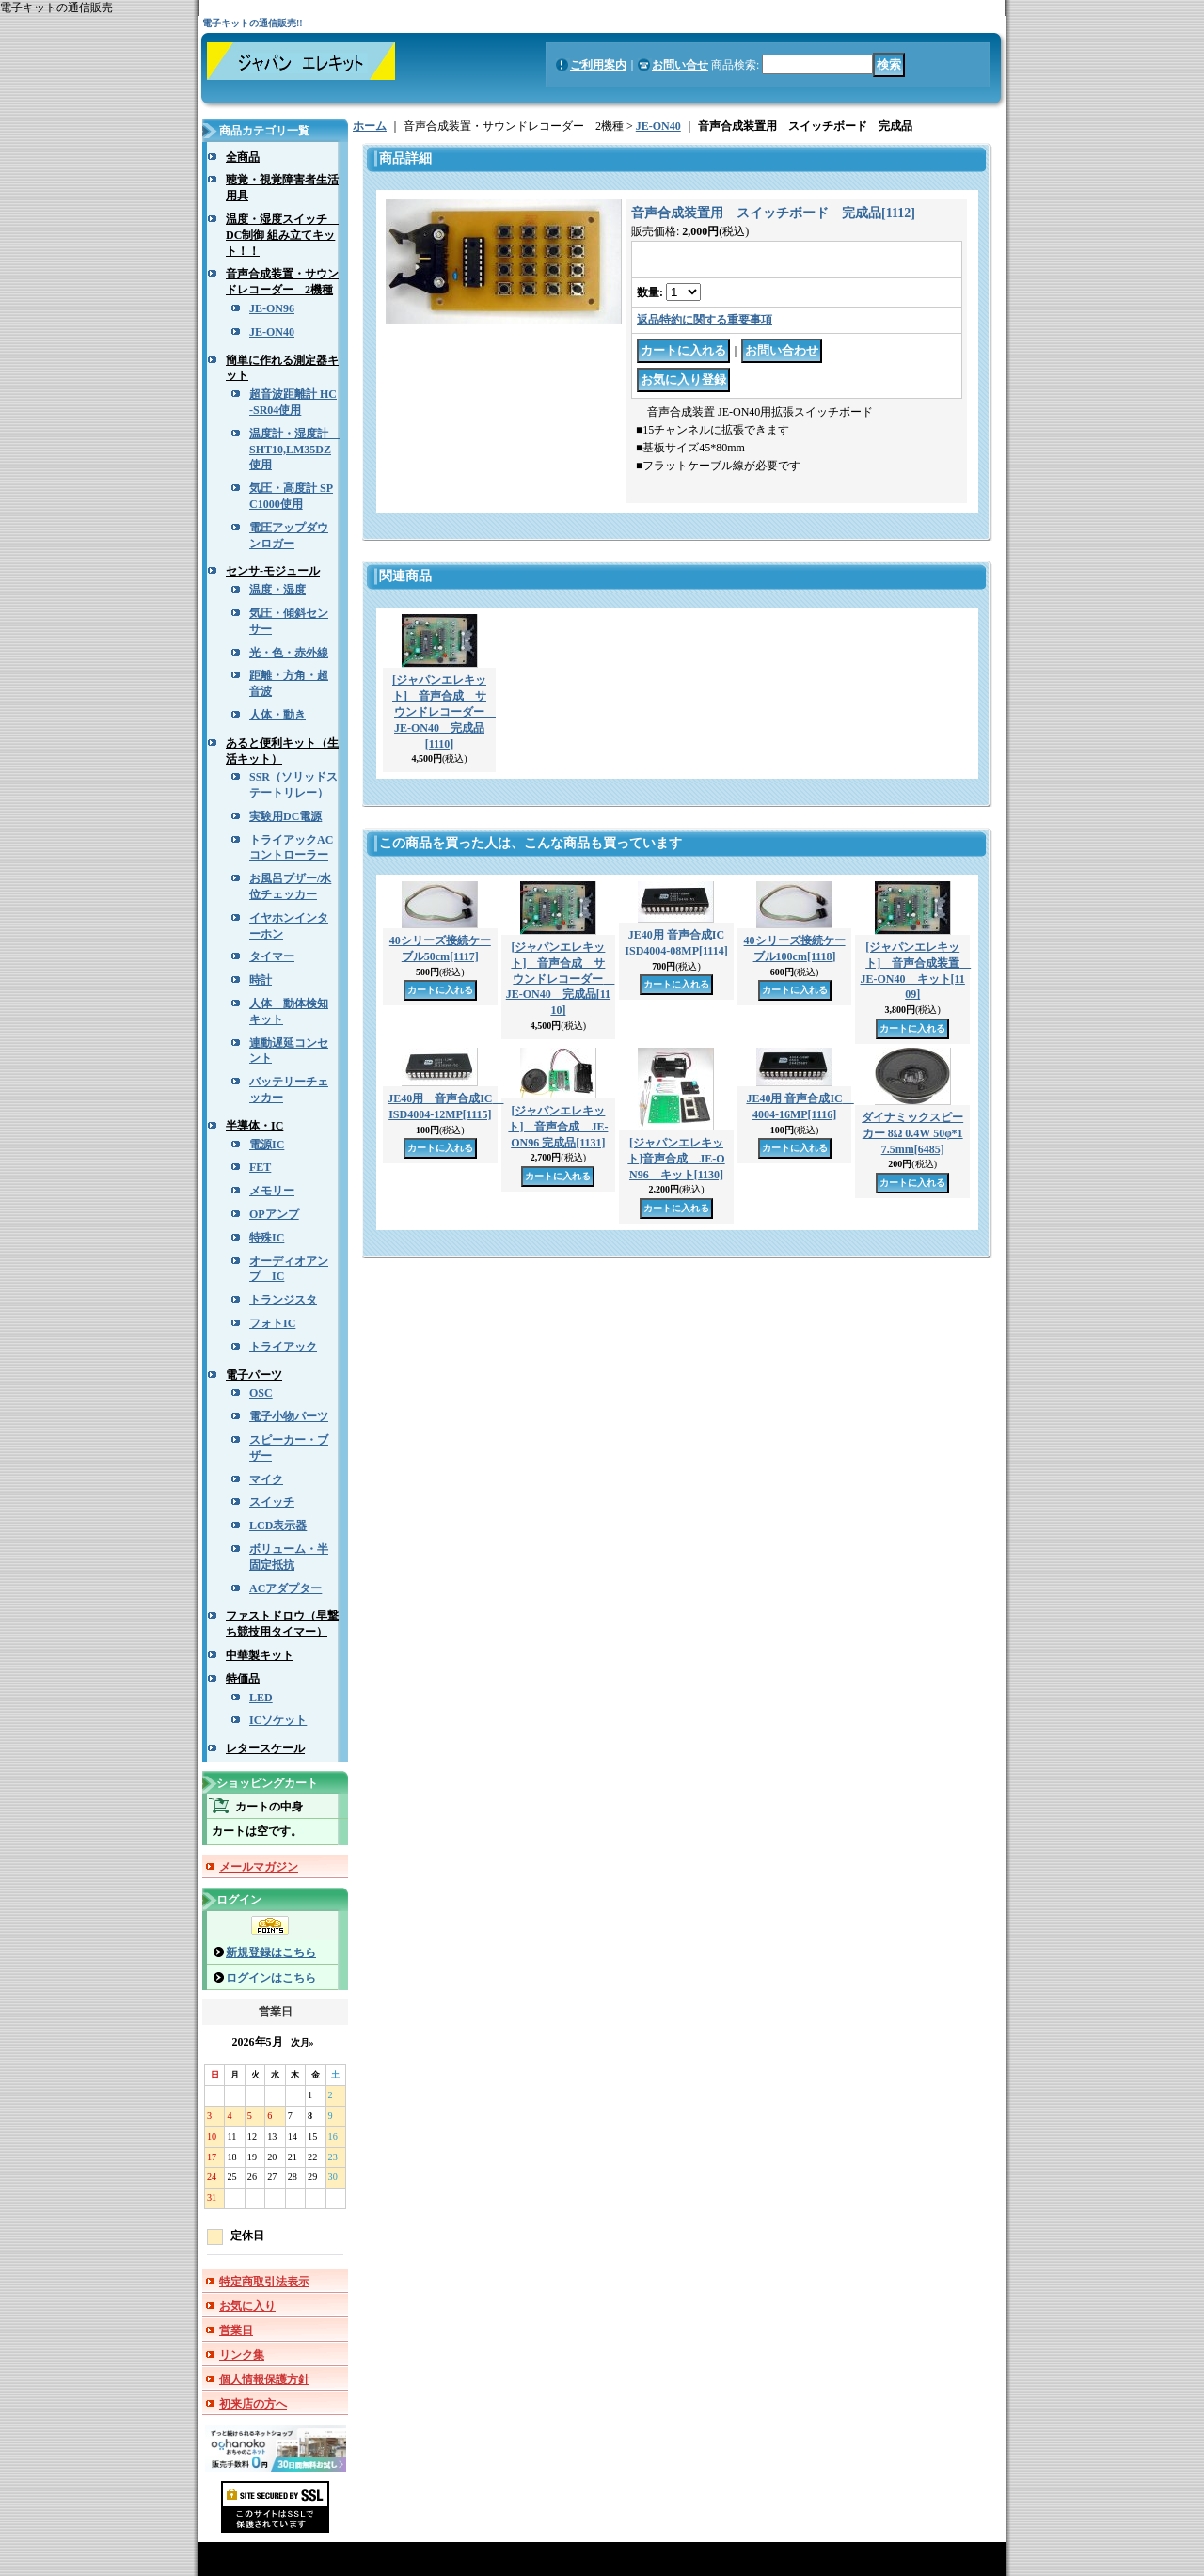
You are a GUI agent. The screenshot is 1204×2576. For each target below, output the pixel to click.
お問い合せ (680, 64)
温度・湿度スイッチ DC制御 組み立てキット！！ (282, 235)
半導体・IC (254, 1125)
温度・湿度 (277, 589)
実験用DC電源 (285, 816)
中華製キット (259, 1655)
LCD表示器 (278, 1525)
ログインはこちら (271, 1977)
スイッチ (271, 1502)
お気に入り (247, 2306)
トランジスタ (283, 1299)
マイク (266, 1479)
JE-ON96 (271, 308)
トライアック (283, 1346)
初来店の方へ (253, 2403)
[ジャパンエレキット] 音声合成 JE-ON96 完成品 (558, 1126)
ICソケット (278, 1720)
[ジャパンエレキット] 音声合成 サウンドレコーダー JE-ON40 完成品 (444, 711)
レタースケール (265, 1748)
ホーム (370, 126)
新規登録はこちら (271, 1952)
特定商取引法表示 (264, 2281)
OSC (261, 1392)
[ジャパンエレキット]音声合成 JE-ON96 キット (675, 1158)
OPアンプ (274, 1214)
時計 (260, 980)
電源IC (266, 1144)
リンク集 (241, 2355)
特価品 (243, 1678)
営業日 (236, 2330)
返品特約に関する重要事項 (704, 319)
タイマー (271, 956)
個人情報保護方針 (264, 2379)
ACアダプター (285, 1588)
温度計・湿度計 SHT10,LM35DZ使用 (294, 449)
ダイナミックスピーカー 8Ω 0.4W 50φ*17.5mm (912, 1133)
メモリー (271, 1190)
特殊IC (266, 1237)
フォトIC (272, 1323)
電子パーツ (254, 1375)
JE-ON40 (271, 332)
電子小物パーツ (288, 1416)
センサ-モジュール (273, 570)
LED (261, 1697)
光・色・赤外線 (288, 652)
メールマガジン (258, 1866)
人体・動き (277, 714)
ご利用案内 (598, 64)
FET (260, 1167)
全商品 (243, 157)
